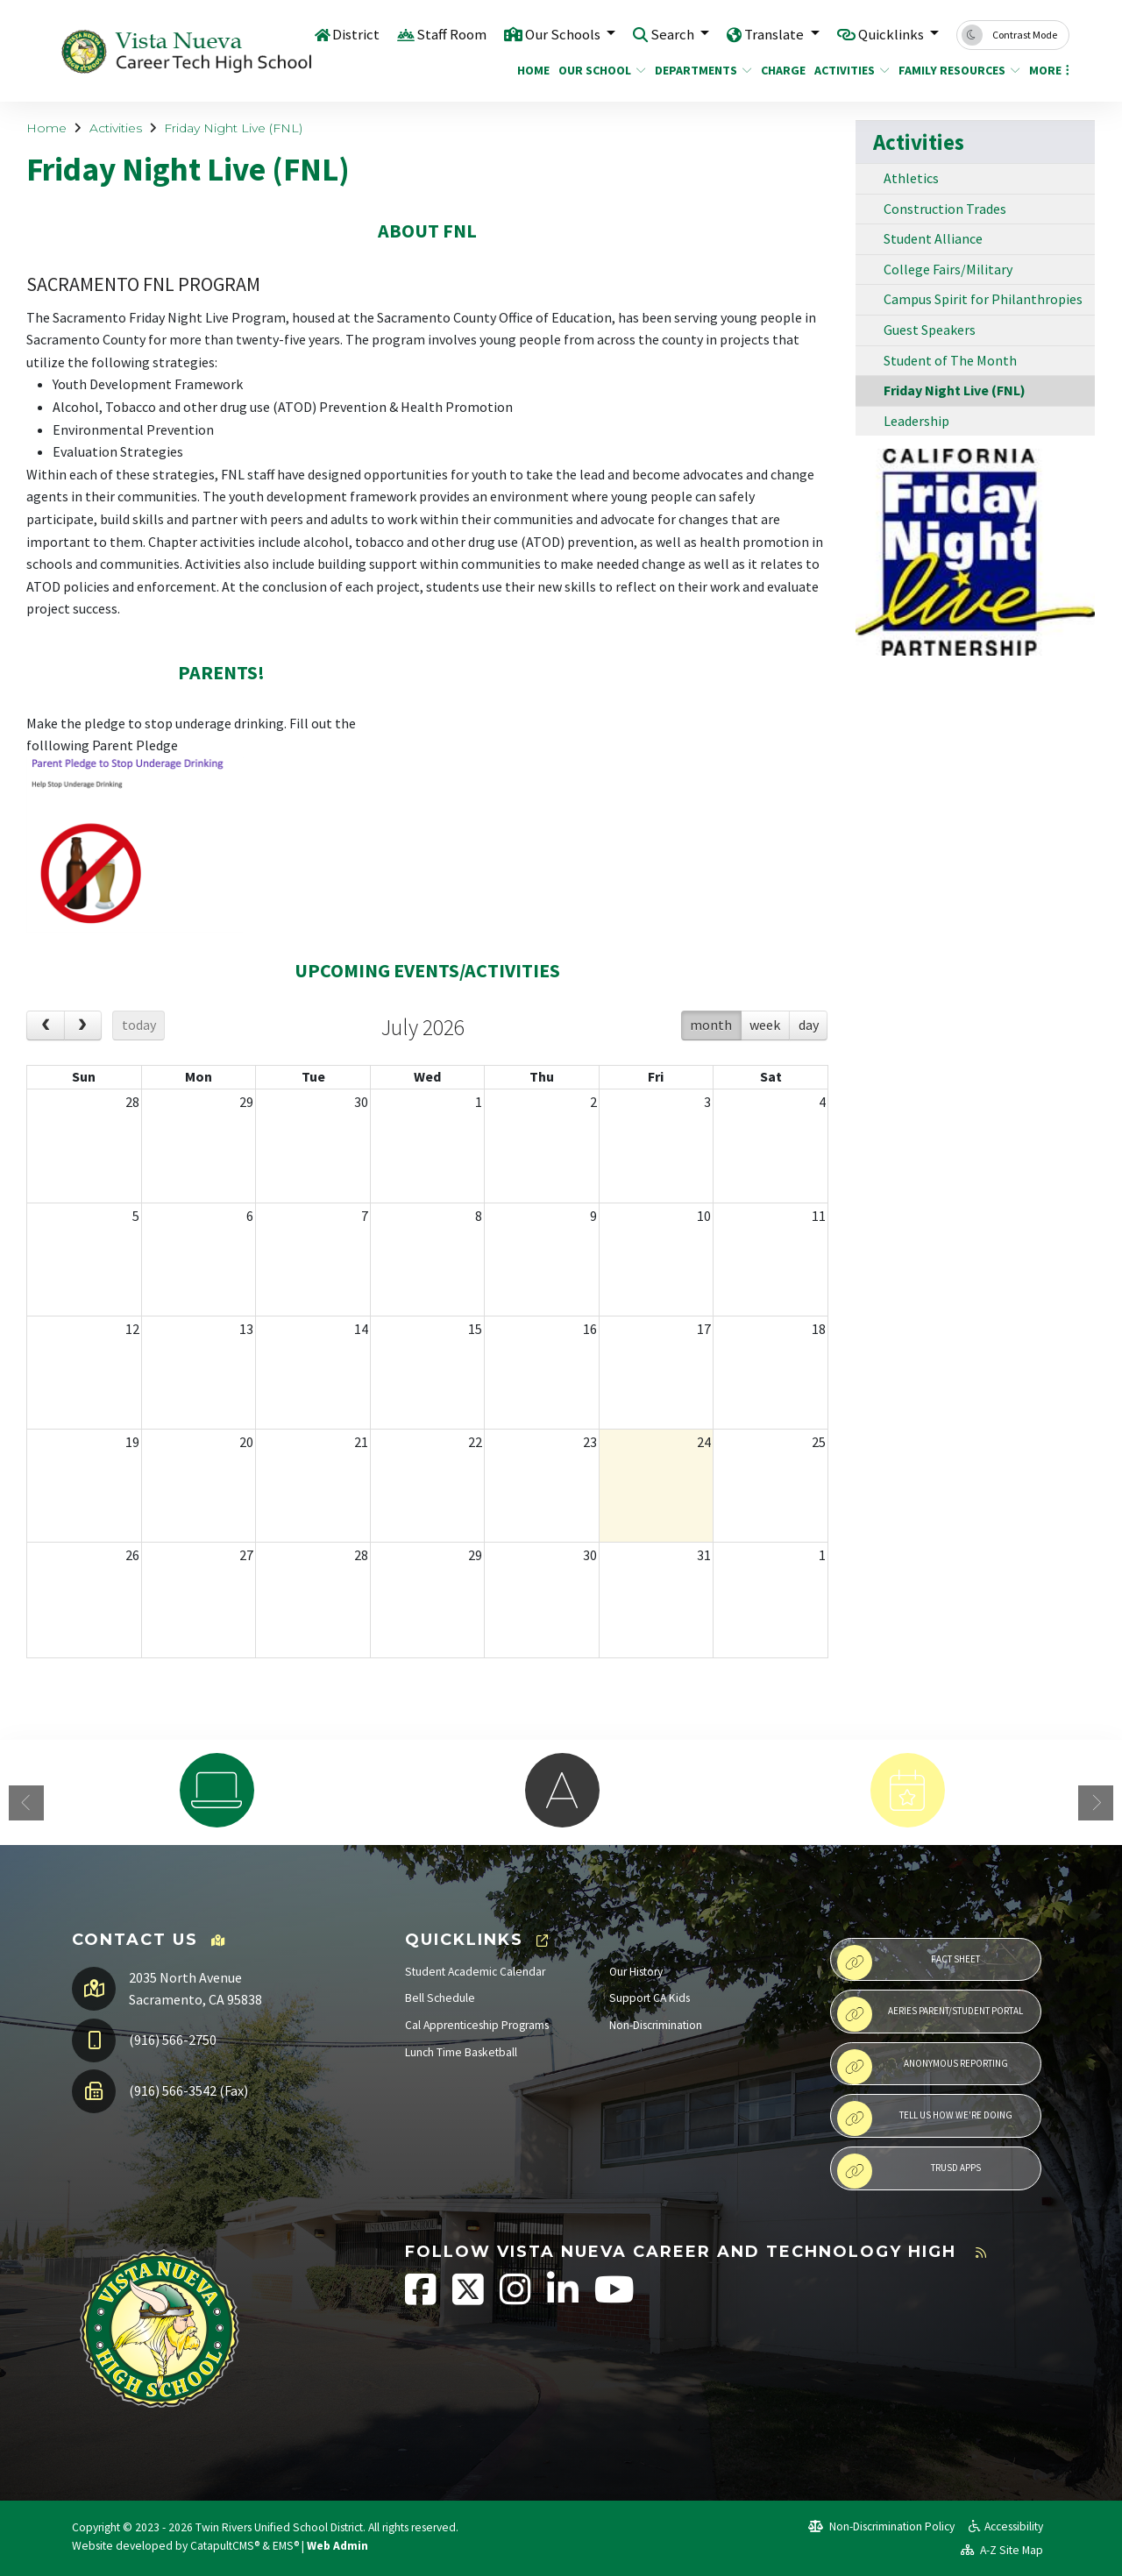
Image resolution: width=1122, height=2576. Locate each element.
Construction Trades (945, 208)
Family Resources (952, 70)
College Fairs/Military (948, 269)
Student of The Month (950, 360)
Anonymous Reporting (922, 2066)
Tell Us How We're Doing (924, 2118)
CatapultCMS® (224, 2545)
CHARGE (780, 70)
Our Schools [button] (562, 34)
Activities (847, 70)
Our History (636, 1971)
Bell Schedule (440, 1998)
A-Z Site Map (1002, 2550)
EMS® (286, 2545)
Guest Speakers (930, 329)
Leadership (916, 420)
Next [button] (1095, 1802)
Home (531, 70)
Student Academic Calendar (475, 1971)
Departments (698, 70)
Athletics (911, 178)
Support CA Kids (649, 1998)
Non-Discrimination (655, 2025)
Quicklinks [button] (892, 34)
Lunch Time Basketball (461, 2052)
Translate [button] (774, 34)
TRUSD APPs (908, 2171)
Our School (597, 70)
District (354, 34)
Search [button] (673, 34)
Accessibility (1006, 2526)
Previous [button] (26, 1802)
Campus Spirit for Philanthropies (983, 299)
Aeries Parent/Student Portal (930, 2014)
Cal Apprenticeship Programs (477, 2025)
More (1046, 70)
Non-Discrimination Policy (881, 2526)
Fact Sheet (908, 1962)
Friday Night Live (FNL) (233, 128)
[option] (216, 1790)
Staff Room (450, 34)
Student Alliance (933, 238)
